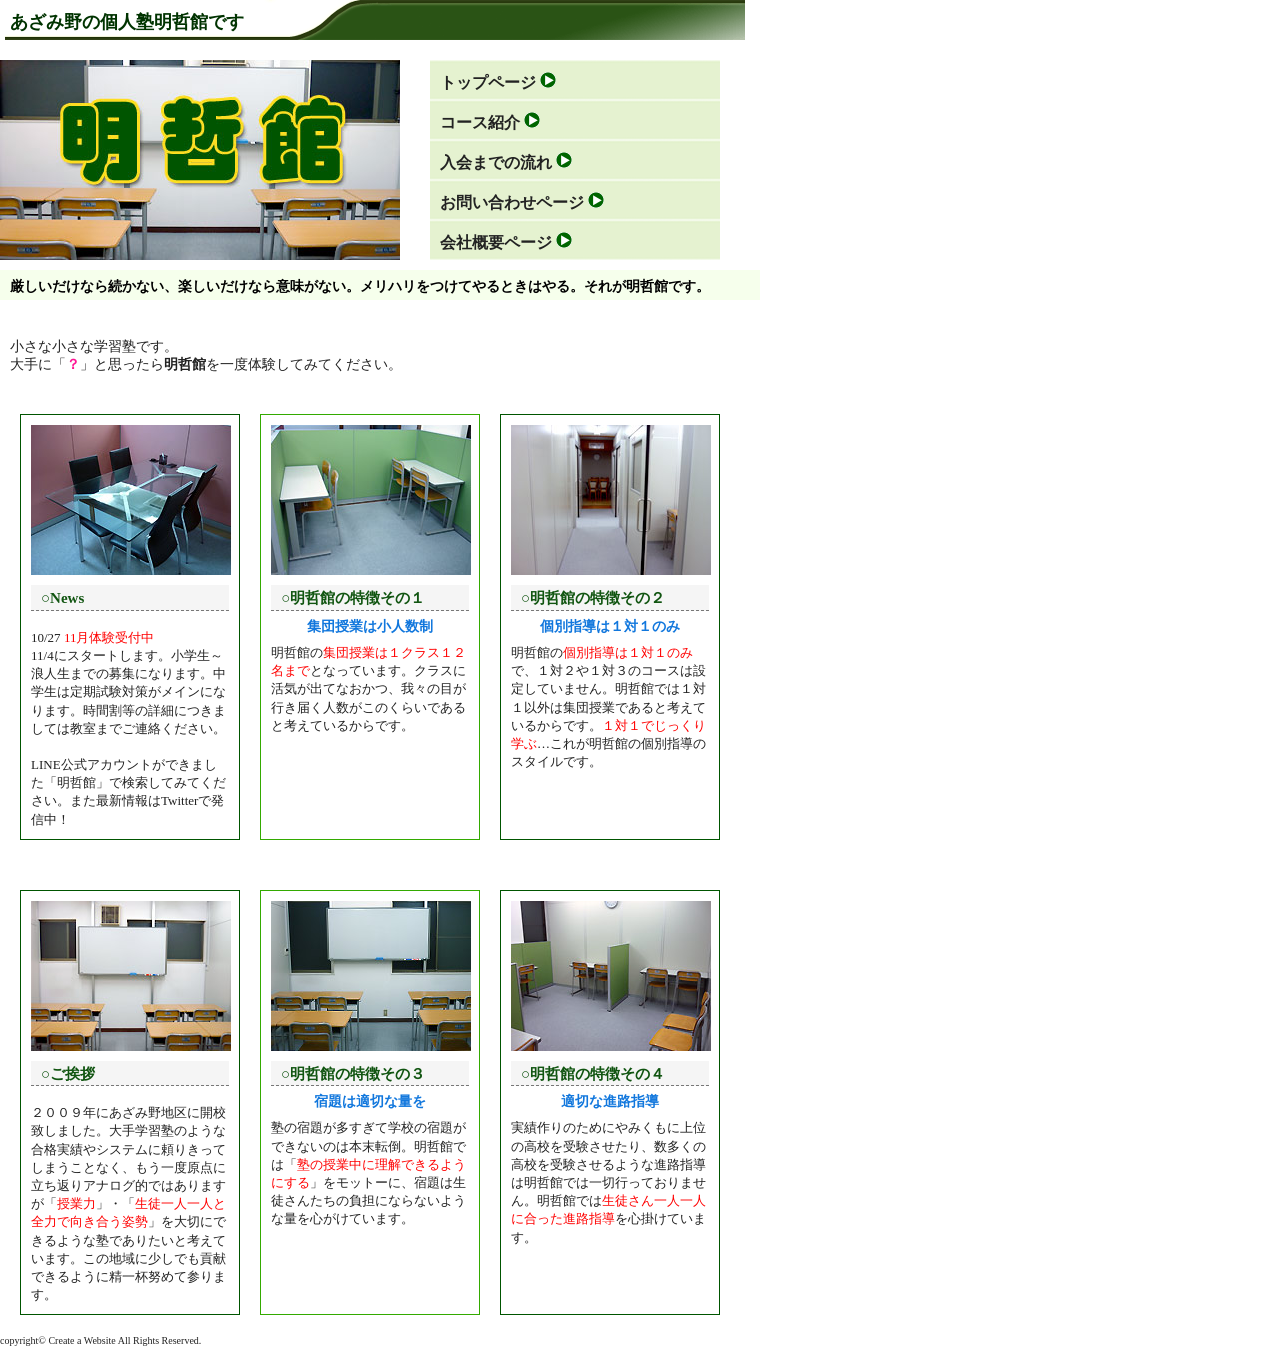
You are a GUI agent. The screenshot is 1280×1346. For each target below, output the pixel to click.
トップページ (488, 82)
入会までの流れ (496, 162)
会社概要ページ (496, 242)
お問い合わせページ (512, 202)
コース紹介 (480, 122)
